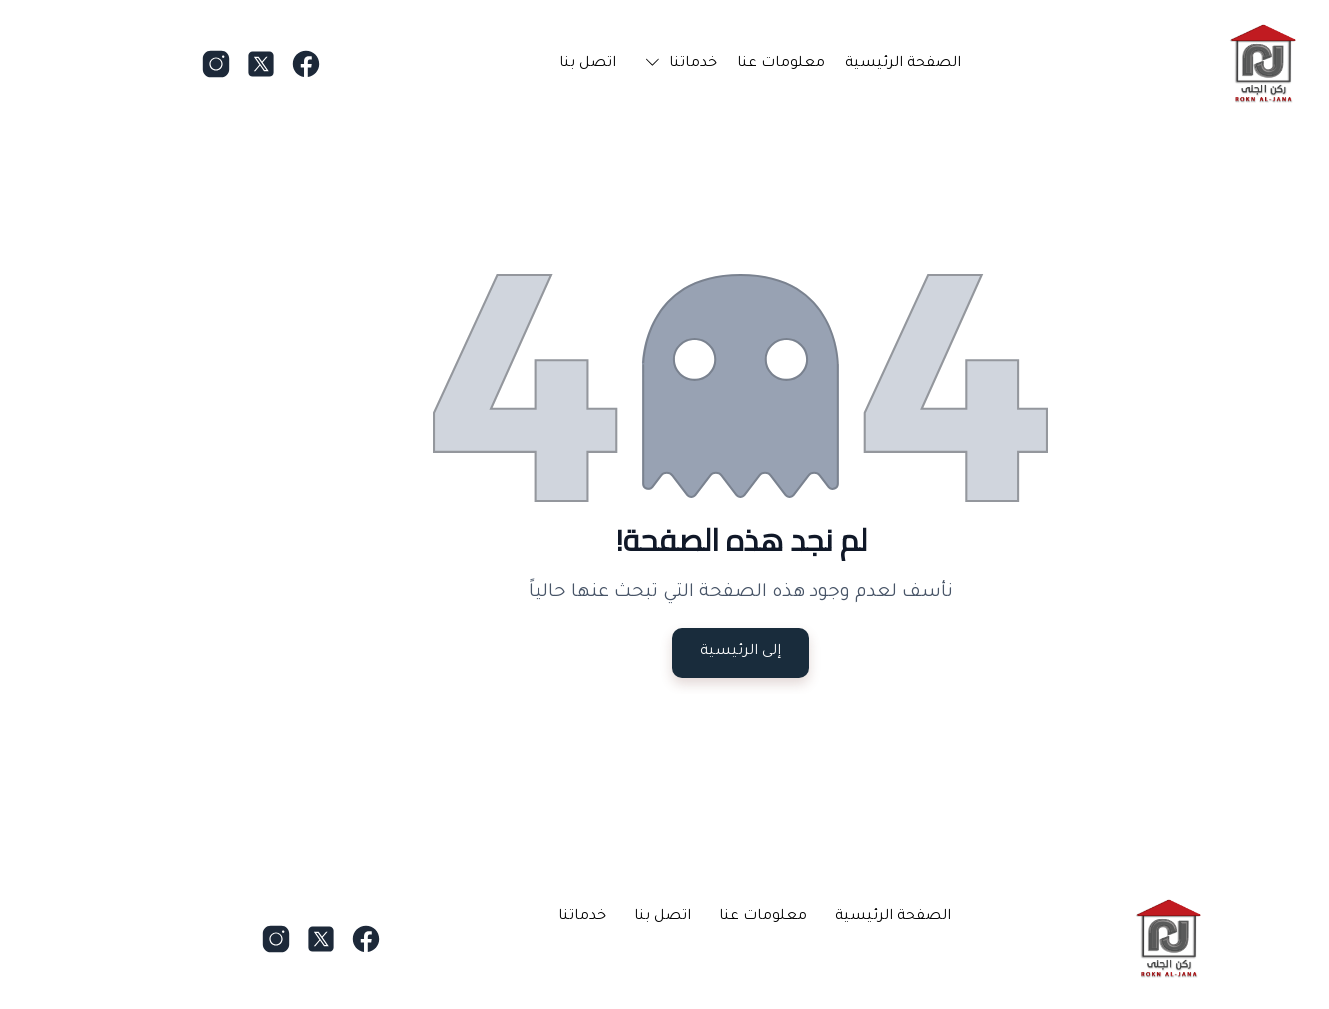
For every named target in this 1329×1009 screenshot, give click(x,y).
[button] (600, 64)
